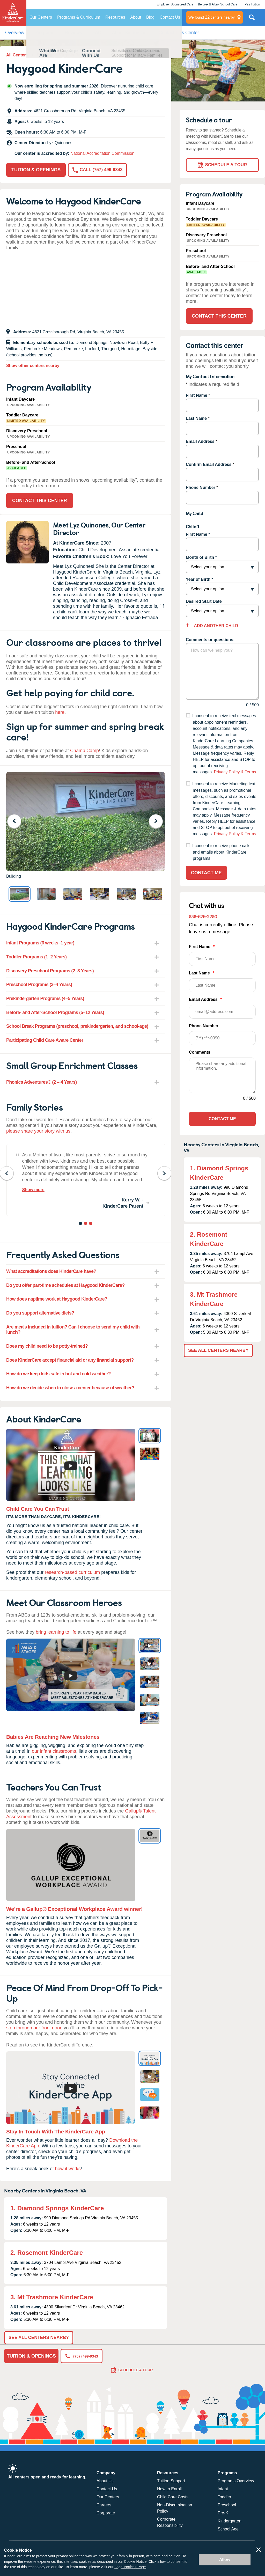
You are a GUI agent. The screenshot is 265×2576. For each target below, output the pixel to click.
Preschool (227, 2505)
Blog (150, 17)
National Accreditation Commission (102, 153)
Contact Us (170, 17)
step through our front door (33, 2027)
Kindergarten (229, 2521)
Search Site (252, 19)
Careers (104, 2505)
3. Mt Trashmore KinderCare (51, 2297)
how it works (68, 2168)
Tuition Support (171, 2481)
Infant (223, 2489)
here (59, 712)
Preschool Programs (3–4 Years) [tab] (39, 984)
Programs (45, 32)
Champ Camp (84, 750)
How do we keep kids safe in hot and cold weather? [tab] (58, 1373)
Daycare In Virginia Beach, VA (66, 55)
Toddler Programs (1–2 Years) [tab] (36, 956)
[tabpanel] (85, 1180)
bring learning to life (56, 1632)
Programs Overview (236, 2481)
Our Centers (41, 17)
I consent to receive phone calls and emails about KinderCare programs (221, 852)
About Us (105, 2481)
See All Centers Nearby (39, 2337)
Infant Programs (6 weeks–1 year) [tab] (40, 942)
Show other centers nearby (32, 365)
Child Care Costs (172, 2497)
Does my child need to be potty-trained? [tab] (47, 1346)
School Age (228, 2529)
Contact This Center (179, 32)
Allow (224, 2559)
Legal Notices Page (130, 2567)
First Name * (198, 534)
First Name (196, 395)
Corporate (106, 2513)
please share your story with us (38, 1131)
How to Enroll (169, 2489)
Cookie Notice (135, 2561)
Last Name (196, 418)
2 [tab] (86, 1224)
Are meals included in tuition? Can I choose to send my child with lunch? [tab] (72, 1329)
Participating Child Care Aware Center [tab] (44, 1040)
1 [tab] (81, 1224)
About (135, 17)
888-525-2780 (203, 916)
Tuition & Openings (36, 169)
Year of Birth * (199, 579)
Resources (115, 17)
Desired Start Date (204, 601)
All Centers (17, 55)
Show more (33, 1189)
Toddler (224, 2497)
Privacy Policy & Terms (235, 772)
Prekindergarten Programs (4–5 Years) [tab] (45, 998)
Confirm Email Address (208, 464)
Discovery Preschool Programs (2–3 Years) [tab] (50, 970)
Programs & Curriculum (78, 17)
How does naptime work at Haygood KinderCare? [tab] (56, 1299)
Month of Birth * (201, 557)
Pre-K (223, 2513)
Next (159, 821)
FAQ (96, 32)
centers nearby (211, 17)
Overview (14, 32)
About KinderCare (130, 32)
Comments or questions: (210, 639)
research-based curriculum (72, 1572)
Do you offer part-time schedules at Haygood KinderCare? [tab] (65, 1285)
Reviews (73, 32)
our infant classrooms (54, 1751)
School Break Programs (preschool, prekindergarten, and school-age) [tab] (77, 1026)
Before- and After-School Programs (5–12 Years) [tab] (55, 1012)
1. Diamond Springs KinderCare (57, 2208)
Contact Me (206, 872)
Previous (17, 821)
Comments (199, 1052)
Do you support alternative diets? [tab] (40, 1313)
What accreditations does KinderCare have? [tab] (51, 1271)
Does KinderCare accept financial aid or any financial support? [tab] (70, 1360)
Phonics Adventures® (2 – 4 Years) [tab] (41, 1082)
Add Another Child (215, 625)
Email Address (200, 441)
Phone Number (200, 487)
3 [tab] (91, 1224)
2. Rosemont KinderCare (46, 2252)
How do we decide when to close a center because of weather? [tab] (70, 1387)
